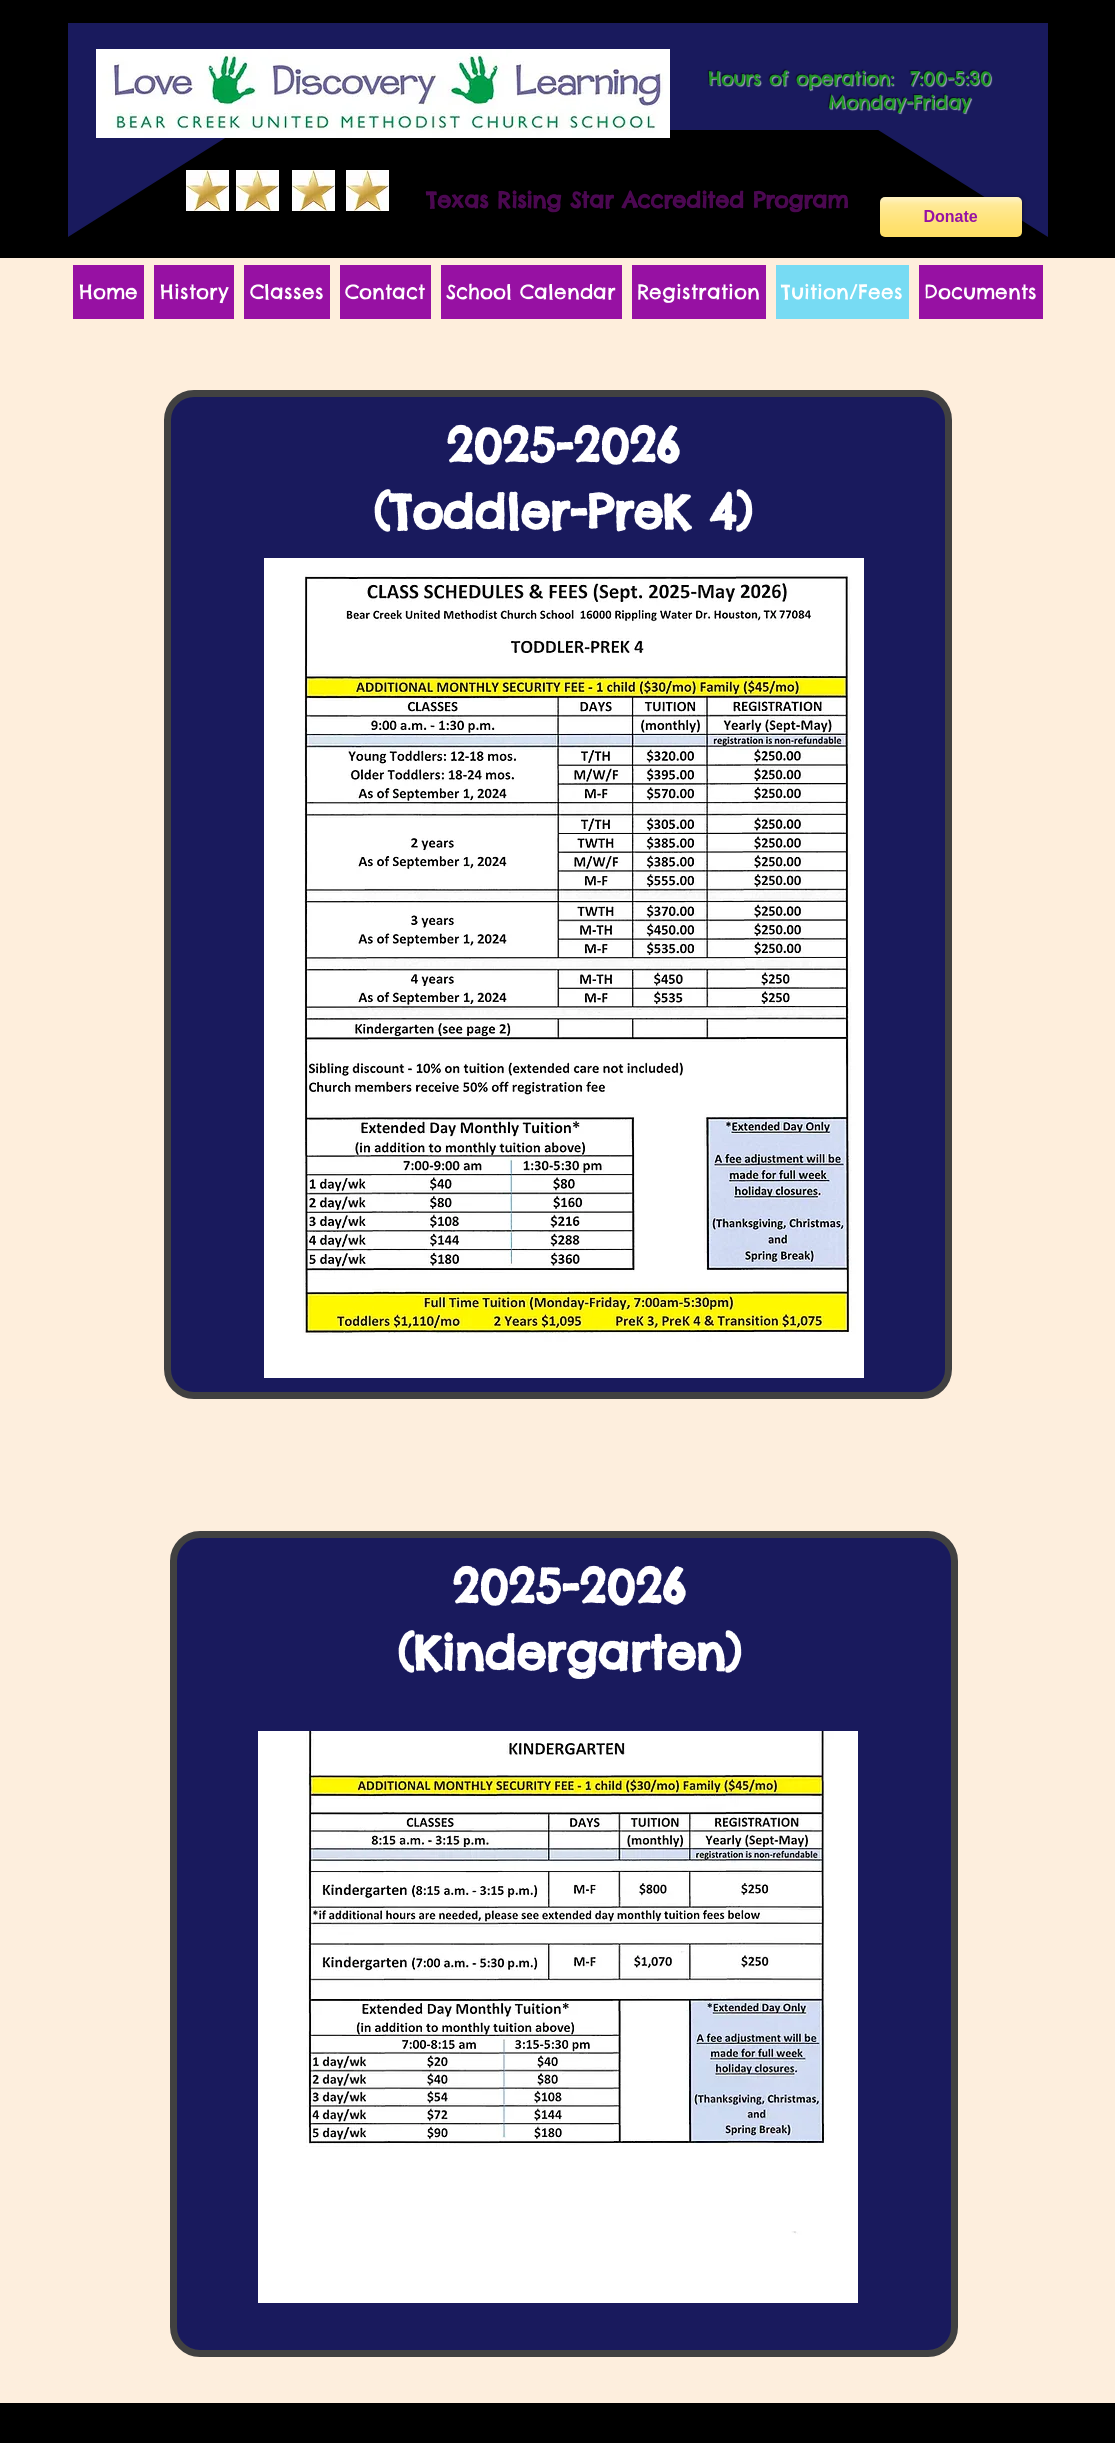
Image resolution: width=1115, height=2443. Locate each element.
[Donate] (951, 217)
